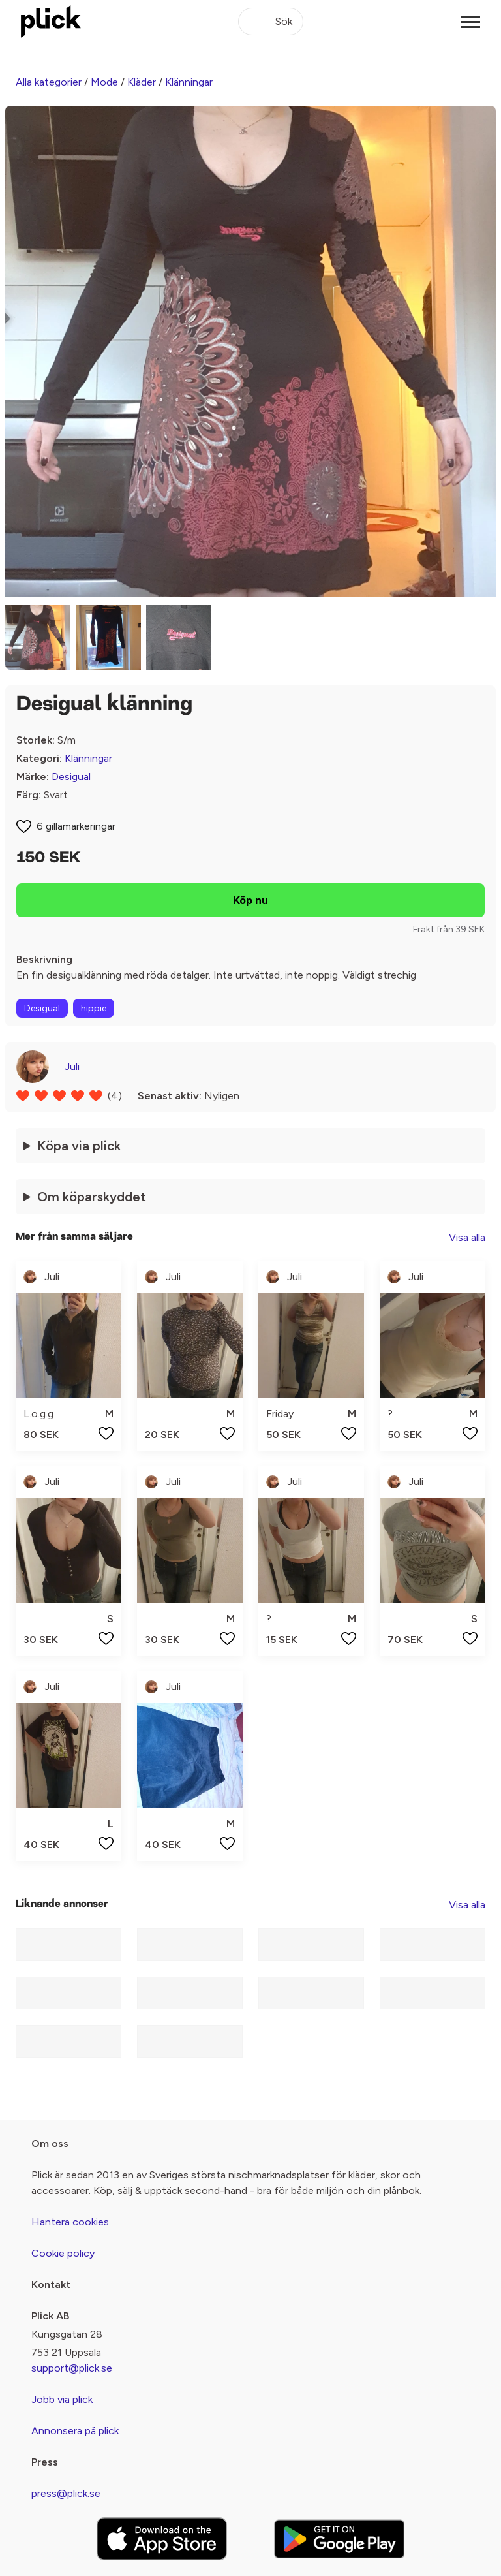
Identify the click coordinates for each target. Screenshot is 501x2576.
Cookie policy (63, 2253)
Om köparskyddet (91, 1196)
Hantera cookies (70, 2222)
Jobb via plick (62, 2399)
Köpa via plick (79, 1146)
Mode (104, 82)
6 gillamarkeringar (76, 826)
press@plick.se (65, 2493)
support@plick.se (71, 2368)
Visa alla (467, 1237)
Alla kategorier (49, 82)
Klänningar (189, 82)
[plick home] (51, 21)
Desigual (71, 776)
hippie (93, 1008)
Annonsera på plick (75, 2431)
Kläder (141, 82)
